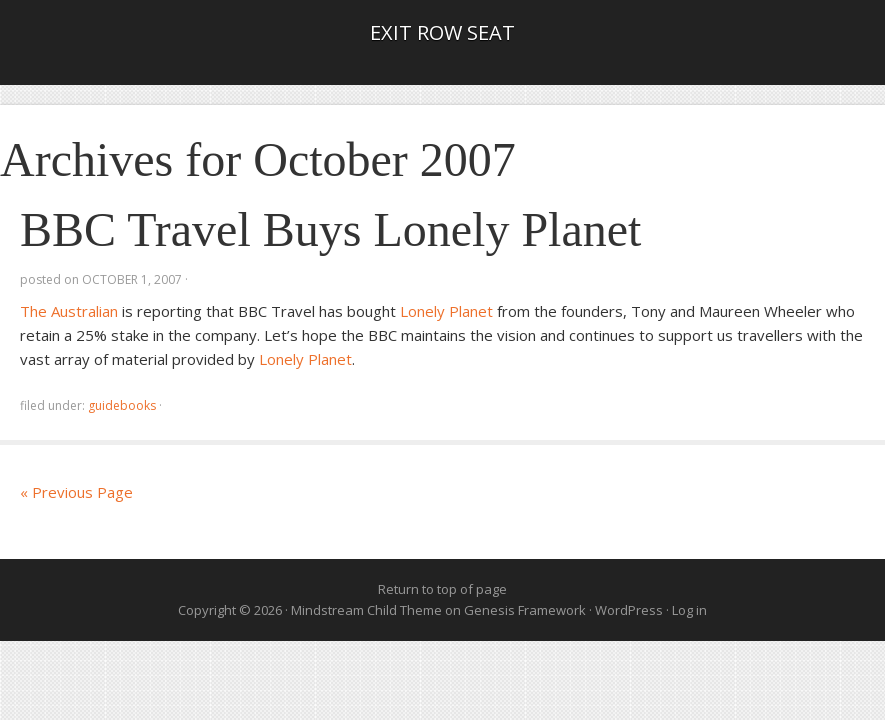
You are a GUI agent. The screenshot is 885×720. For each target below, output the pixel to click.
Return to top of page (442, 589)
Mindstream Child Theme (366, 610)
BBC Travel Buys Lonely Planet (330, 229)
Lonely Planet (446, 311)
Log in (689, 610)
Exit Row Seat (442, 32)
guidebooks (122, 405)
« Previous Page (76, 492)
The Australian (69, 311)
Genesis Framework (525, 610)
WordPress (629, 610)
